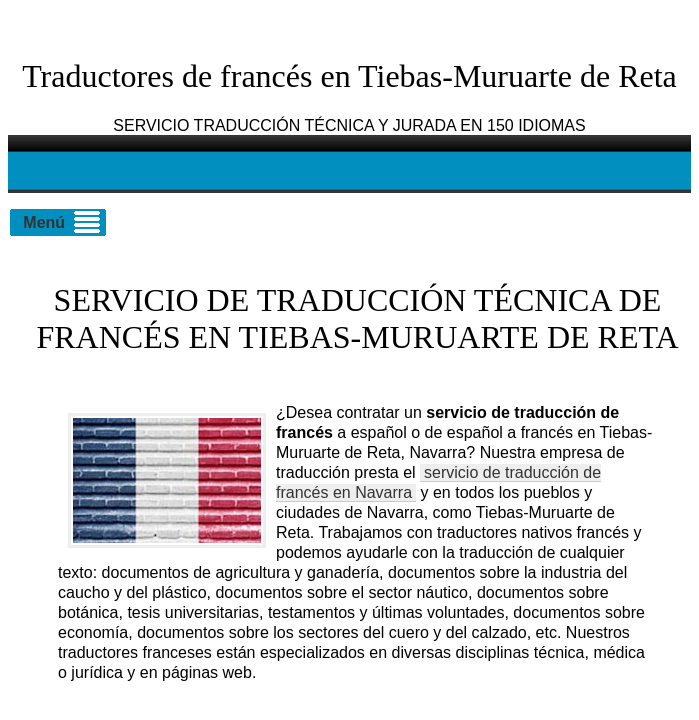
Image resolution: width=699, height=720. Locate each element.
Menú (44, 222)
